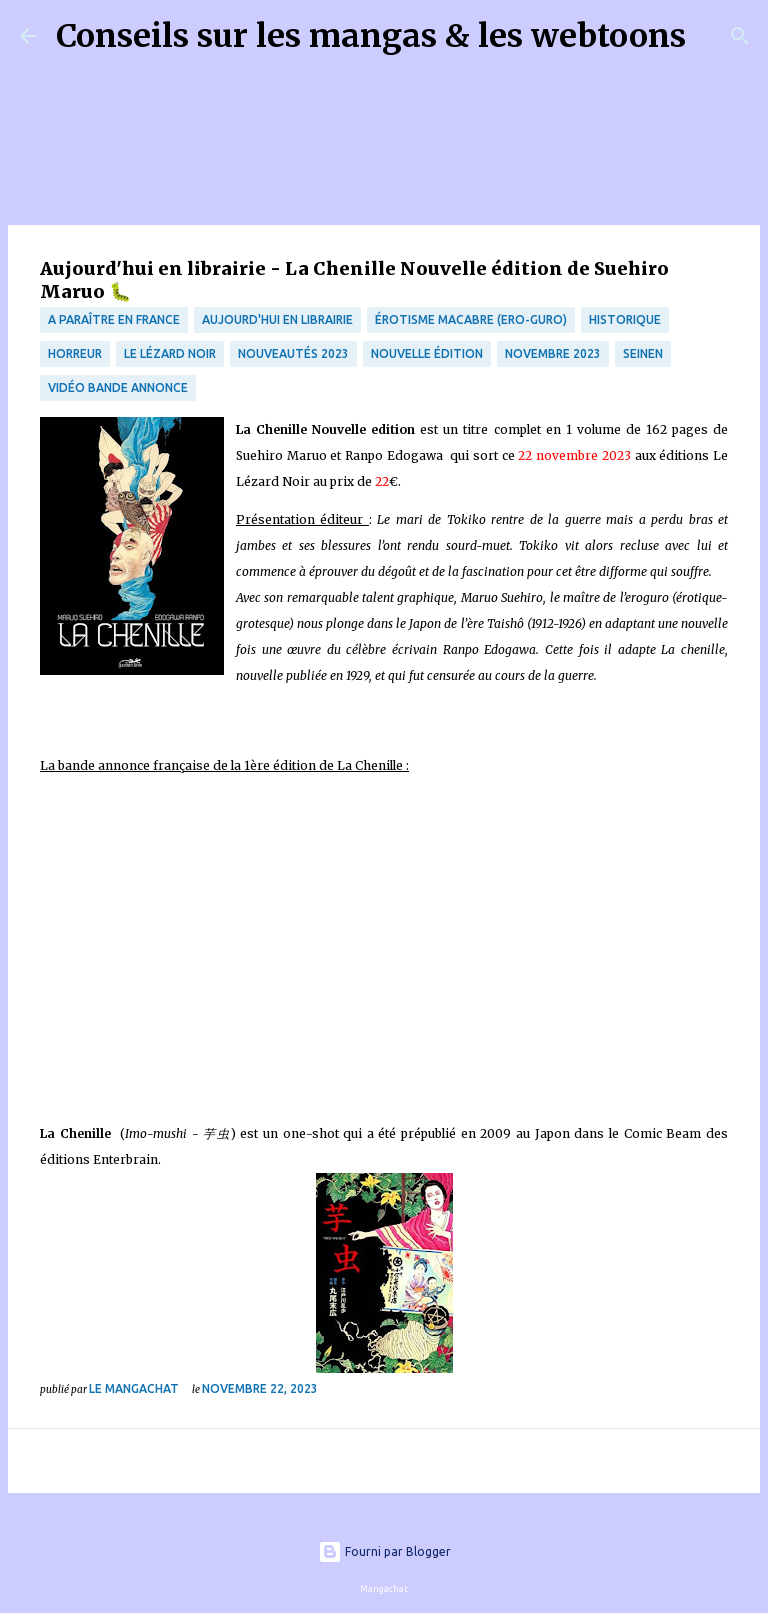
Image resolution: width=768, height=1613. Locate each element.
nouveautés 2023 (293, 353)
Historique (625, 319)
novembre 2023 (553, 353)
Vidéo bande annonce (118, 387)
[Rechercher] (714, 36)
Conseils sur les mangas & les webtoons (371, 36)
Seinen (643, 353)
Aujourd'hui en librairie (277, 319)
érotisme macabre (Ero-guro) (471, 319)
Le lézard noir (170, 353)
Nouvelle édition (427, 353)
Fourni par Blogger (384, 1551)
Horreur (75, 353)
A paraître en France (114, 319)
